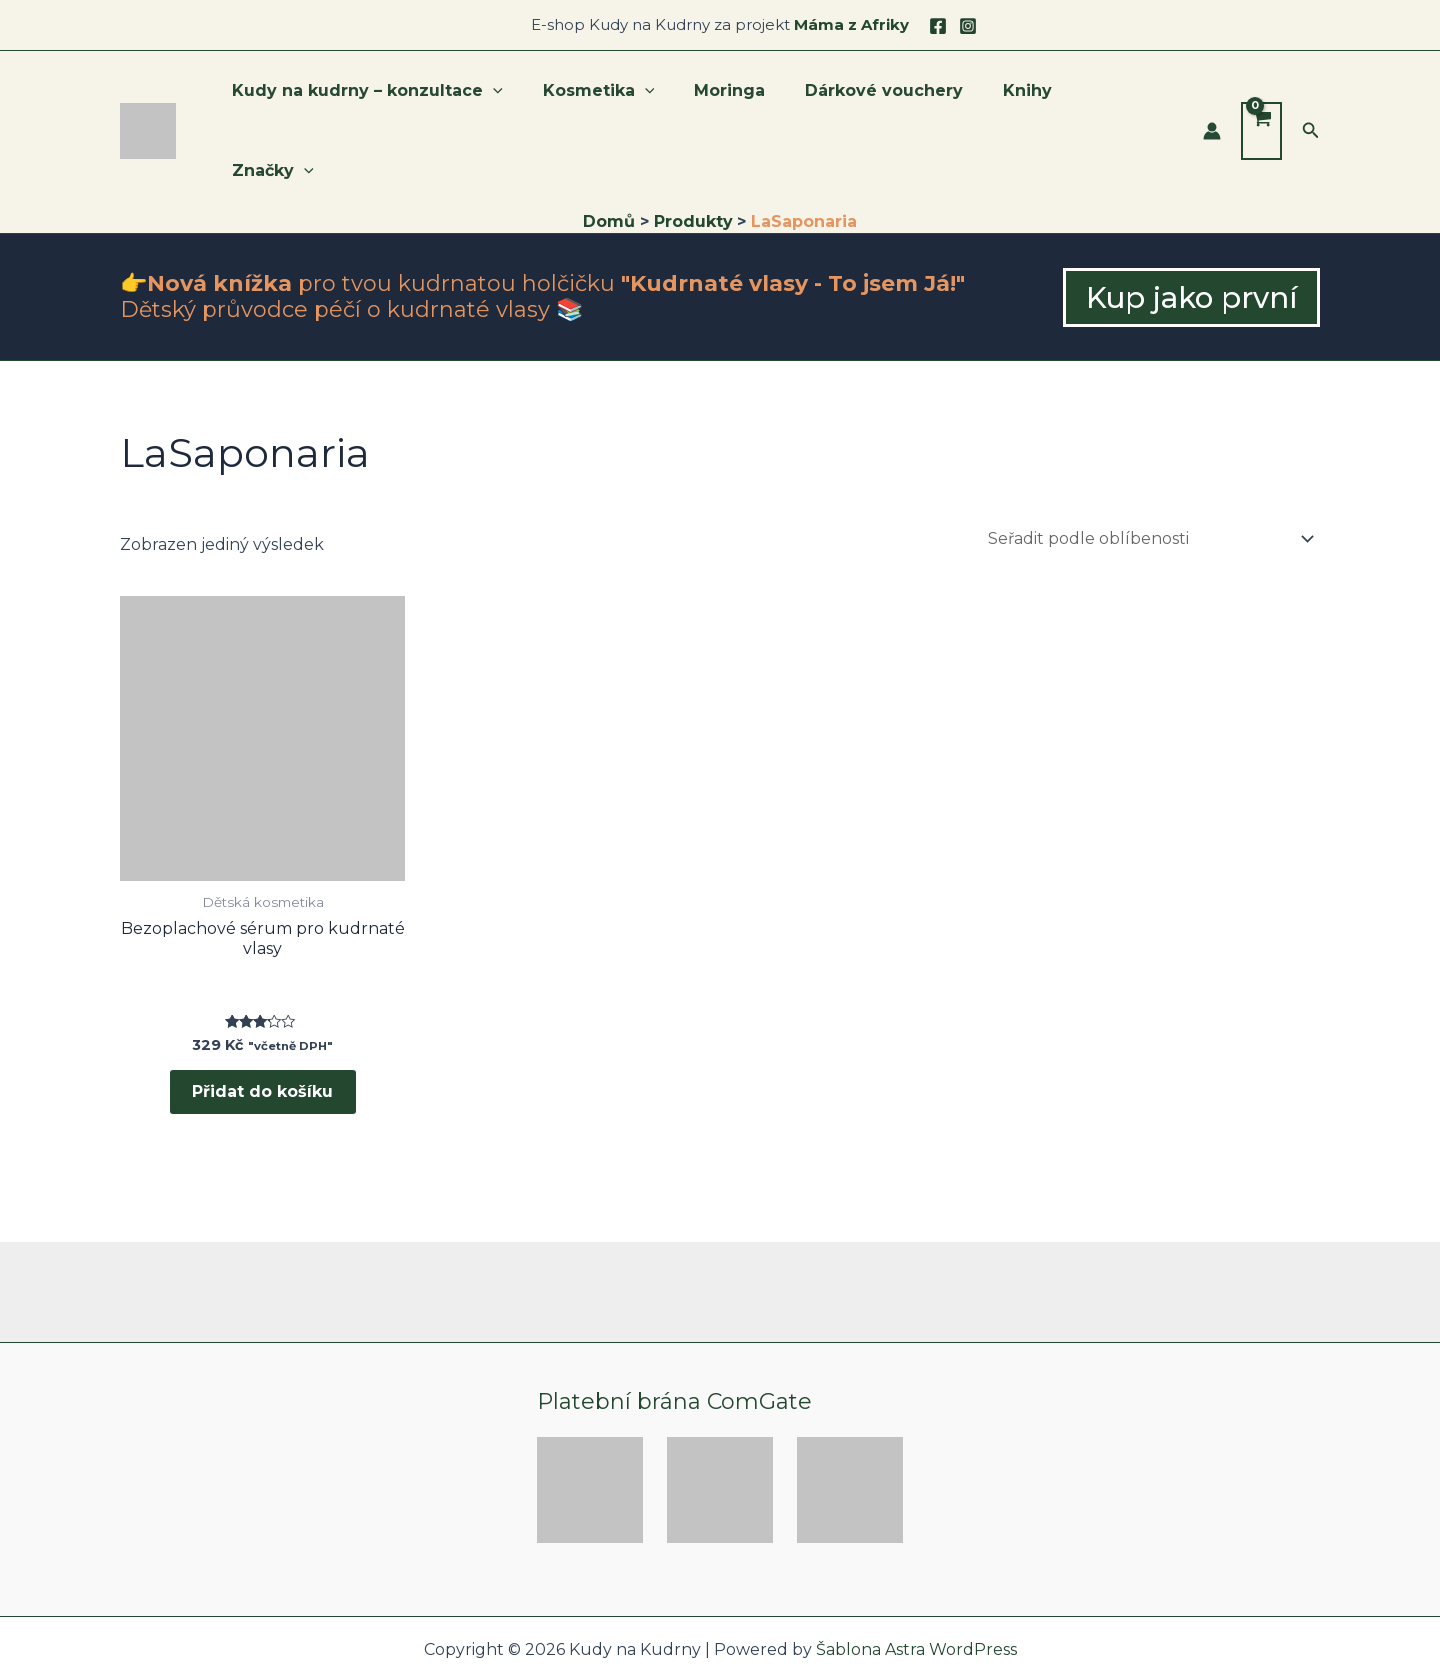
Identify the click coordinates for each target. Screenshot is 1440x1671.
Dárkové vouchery (893, 94)
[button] (1311, 95)
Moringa (746, 94)
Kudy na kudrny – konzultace (400, 95)
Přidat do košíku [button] (262, 1022)
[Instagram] (968, 26)
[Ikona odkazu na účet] (1212, 95)
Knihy (1028, 94)
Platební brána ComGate (674, 1335)
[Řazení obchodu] (1150, 466)
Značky (1126, 95)
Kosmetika (624, 95)
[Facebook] (938, 26)
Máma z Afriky (851, 24)
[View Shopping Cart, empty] (1261, 95)
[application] (526, 95)
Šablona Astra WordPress (916, 1583)
